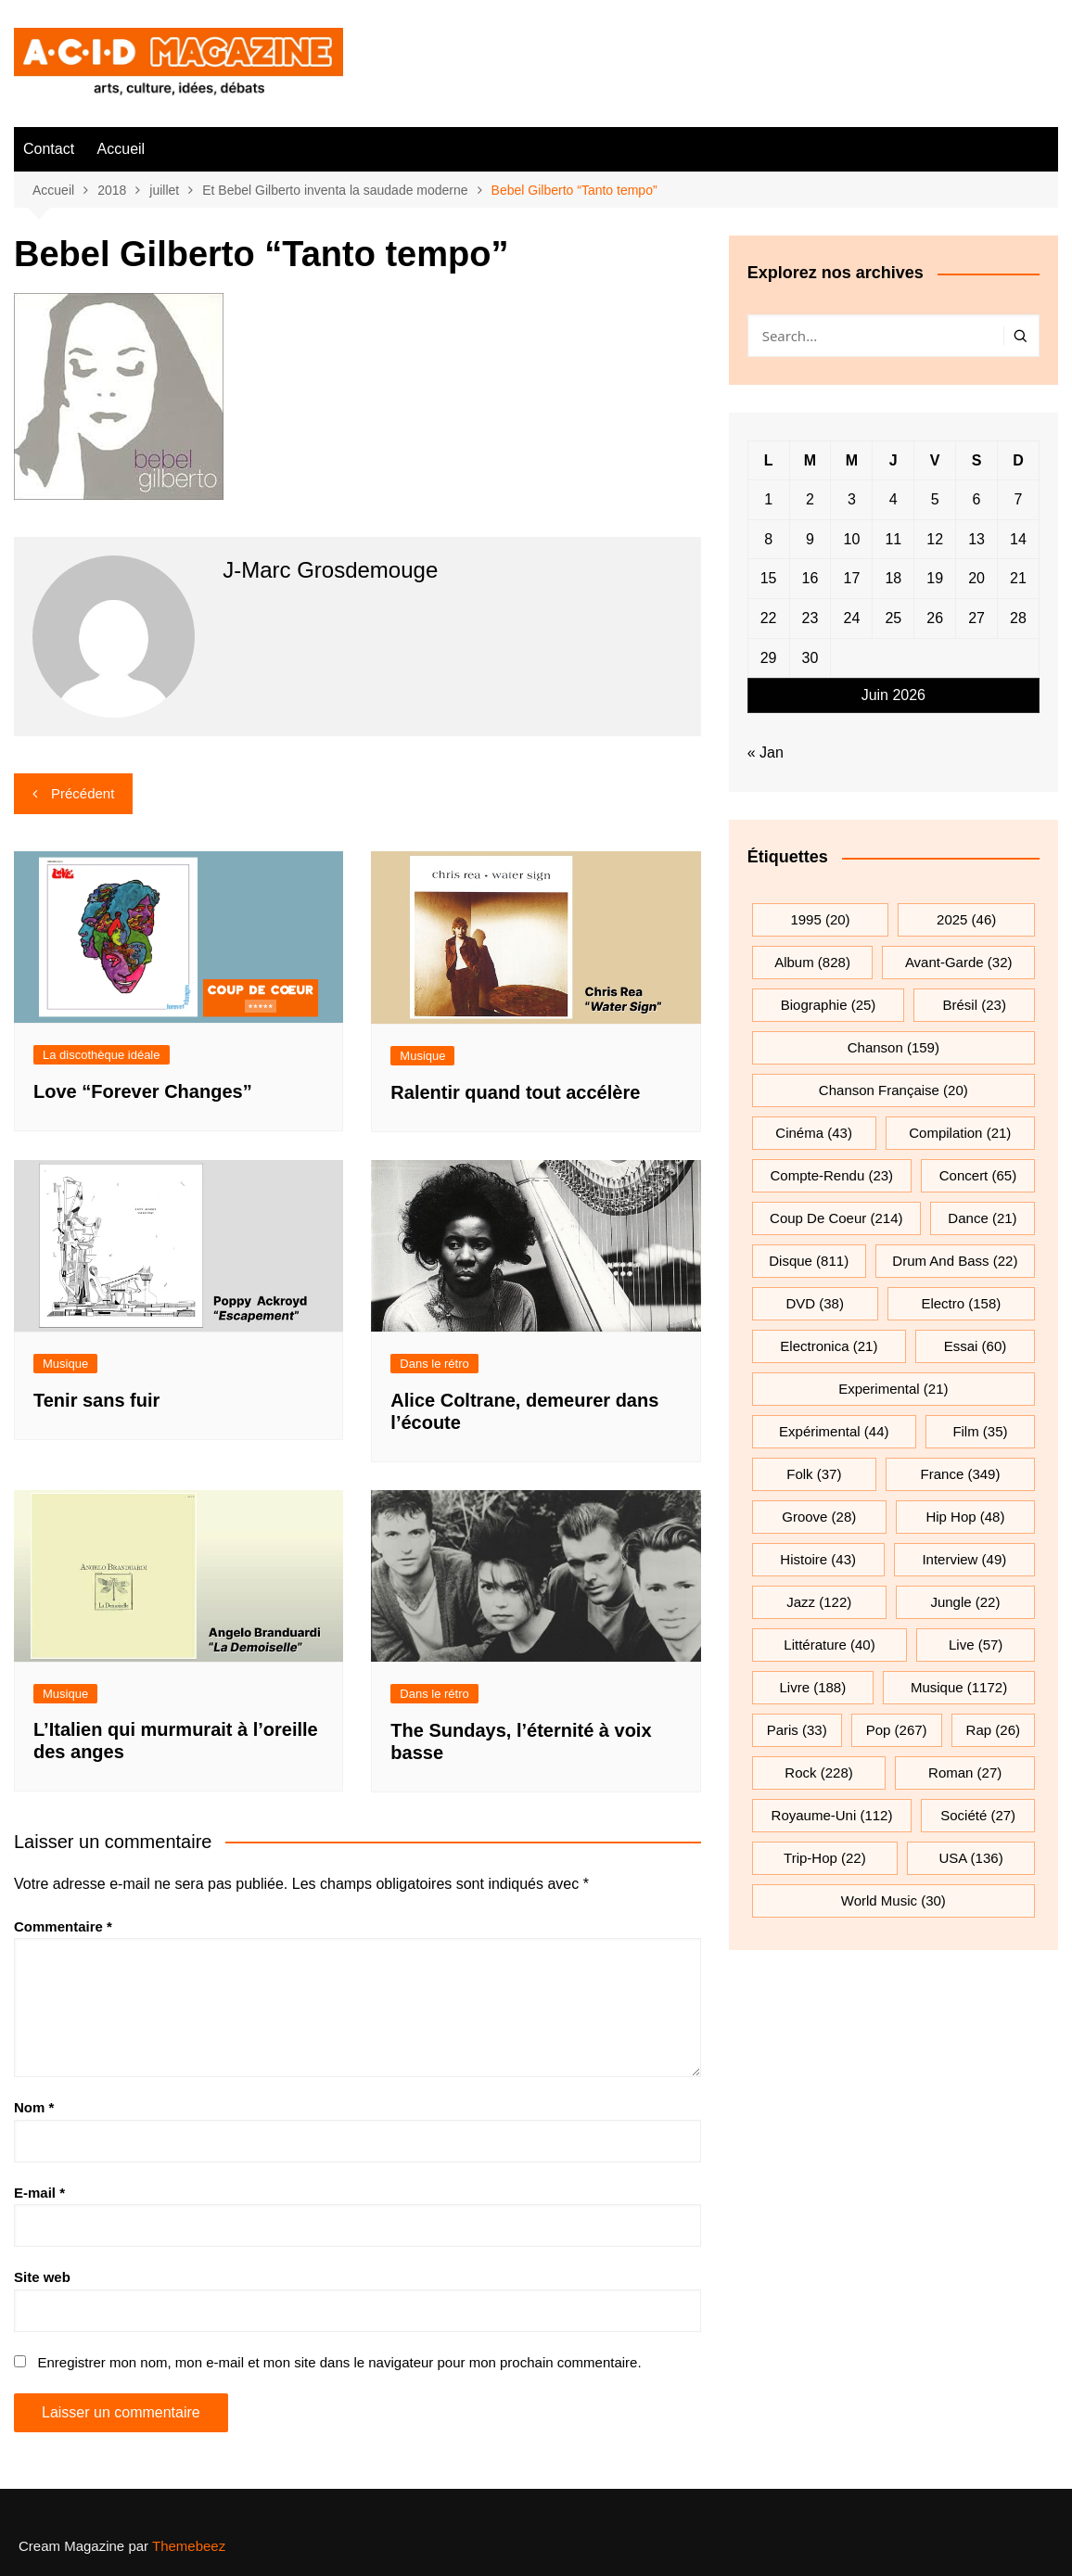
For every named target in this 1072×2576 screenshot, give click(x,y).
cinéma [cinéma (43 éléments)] (813, 1133)
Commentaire (63, 1926)
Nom (34, 2107)
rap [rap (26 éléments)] (993, 1730)
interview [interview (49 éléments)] (964, 1559)
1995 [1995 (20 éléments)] (819, 919)
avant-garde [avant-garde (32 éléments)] (959, 962)
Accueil (121, 149)
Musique (422, 1056)
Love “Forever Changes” (142, 1091)
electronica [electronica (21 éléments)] (828, 1346)
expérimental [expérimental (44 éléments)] (833, 1431)
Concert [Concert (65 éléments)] (977, 1175)
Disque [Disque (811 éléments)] (809, 1261)
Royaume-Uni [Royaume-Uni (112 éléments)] (832, 1815)
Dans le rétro (434, 1364)
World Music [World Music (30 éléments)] (893, 1900)
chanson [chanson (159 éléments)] (893, 1047)
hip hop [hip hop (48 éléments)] (964, 1516)
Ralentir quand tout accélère (515, 1092)
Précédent (82, 793)
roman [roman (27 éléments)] (965, 1772)
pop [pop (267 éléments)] (896, 1730)
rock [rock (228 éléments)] (818, 1772)
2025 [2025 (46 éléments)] (966, 919)
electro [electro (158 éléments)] (961, 1303)
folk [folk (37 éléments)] (813, 1474)
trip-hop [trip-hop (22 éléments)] (825, 1858)
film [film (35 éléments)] (979, 1431)
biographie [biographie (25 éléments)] (828, 1005)
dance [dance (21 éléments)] (982, 1218)
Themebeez (188, 2546)
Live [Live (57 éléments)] (975, 1644)
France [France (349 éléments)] (961, 1474)
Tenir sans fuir (96, 1400)
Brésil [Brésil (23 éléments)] (974, 1005)
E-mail (39, 2192)
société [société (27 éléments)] (977, 1815)
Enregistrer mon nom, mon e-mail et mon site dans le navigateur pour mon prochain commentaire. (339, 2362)
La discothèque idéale (101, 1055)
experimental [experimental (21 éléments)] (893, 1388)
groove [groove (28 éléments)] (819, 1516)
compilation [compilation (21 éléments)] (960, 1133)
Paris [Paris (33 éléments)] (797, 1730)
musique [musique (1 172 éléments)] (959, 1687)
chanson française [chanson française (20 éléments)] (893, 1090)
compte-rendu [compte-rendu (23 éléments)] (832, 1175)
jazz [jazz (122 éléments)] (818, 1602)
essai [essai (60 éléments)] (975, 1346)
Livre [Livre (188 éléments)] (813, 1687)
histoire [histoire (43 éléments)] (818, 1559)
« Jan (765, 752)
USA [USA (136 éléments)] (970, 1858)
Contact (48, 149)
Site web (42, 2277)
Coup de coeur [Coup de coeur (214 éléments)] (836, 1218)
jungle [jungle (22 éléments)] (965, 1602)
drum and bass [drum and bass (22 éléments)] (954, 1261)
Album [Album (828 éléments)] (812, 962)
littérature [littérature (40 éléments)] (829, 1644)
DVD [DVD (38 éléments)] (814, 1303)
